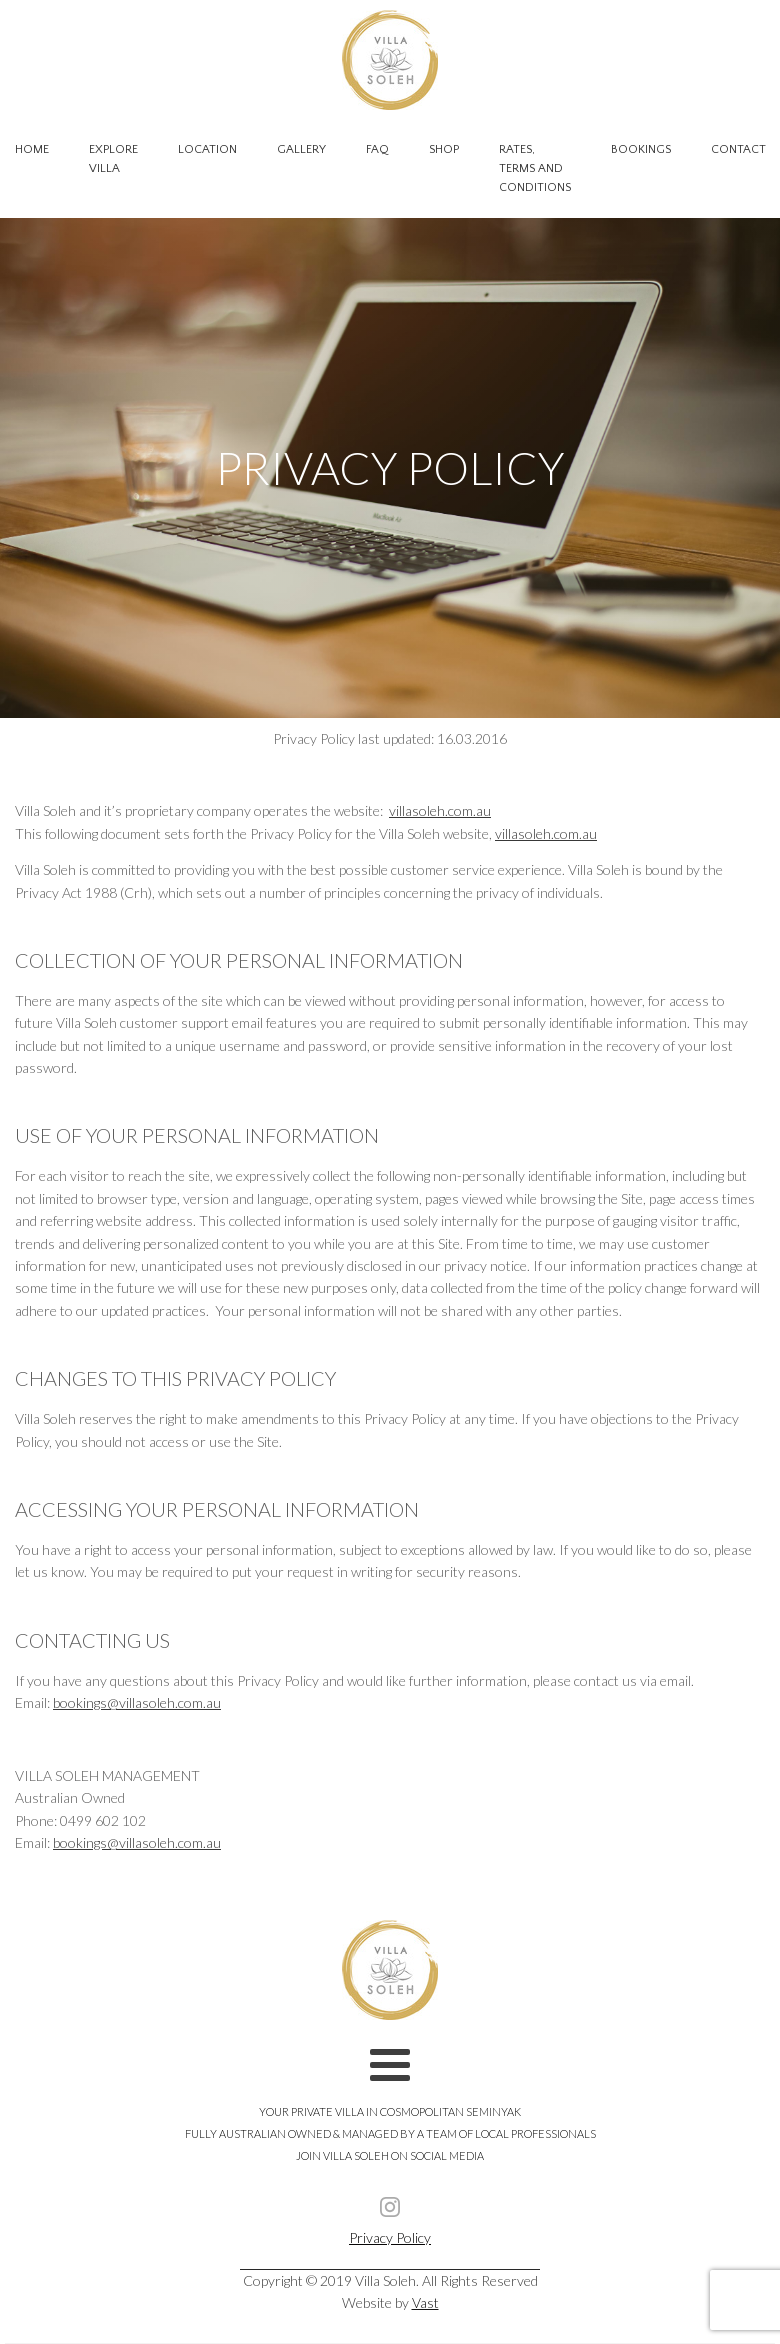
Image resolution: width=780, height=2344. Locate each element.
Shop (444, 149)
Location (207, 149)
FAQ (377, 149)
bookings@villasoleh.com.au (137, 1702)
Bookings (641, 149)
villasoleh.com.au (440, 810)
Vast (425, 2302)
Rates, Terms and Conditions (535, 168)
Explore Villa (113, 159)
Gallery (301, 149)
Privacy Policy (390, 2237)
